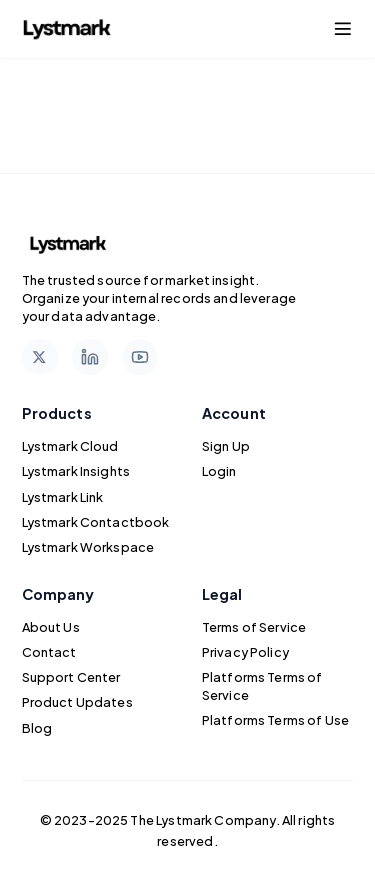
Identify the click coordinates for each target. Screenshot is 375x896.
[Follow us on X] (40, 357)
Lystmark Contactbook (96, 522)
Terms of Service (254, 627)
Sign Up (226, 446)
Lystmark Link (63, 497)
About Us (51, 627)
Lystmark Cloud (70, 446)
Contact (49, 652)
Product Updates (77, 702)
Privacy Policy (245, 652)
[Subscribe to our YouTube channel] (140, 357)
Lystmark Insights (76, 471)
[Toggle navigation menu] (343, 29)
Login (219, 471)
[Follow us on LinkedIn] (90, 357)
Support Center (71, 677)
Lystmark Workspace (88, 547)
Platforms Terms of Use (275, 720)
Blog (37, 728)
